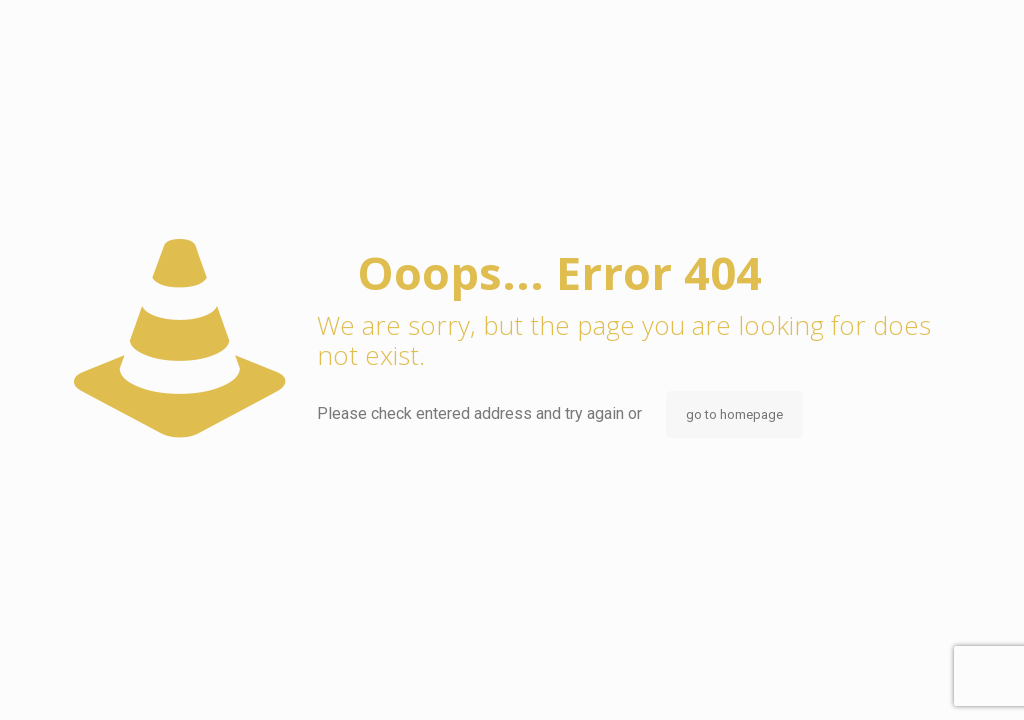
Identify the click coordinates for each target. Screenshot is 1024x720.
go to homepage (734, 414)
